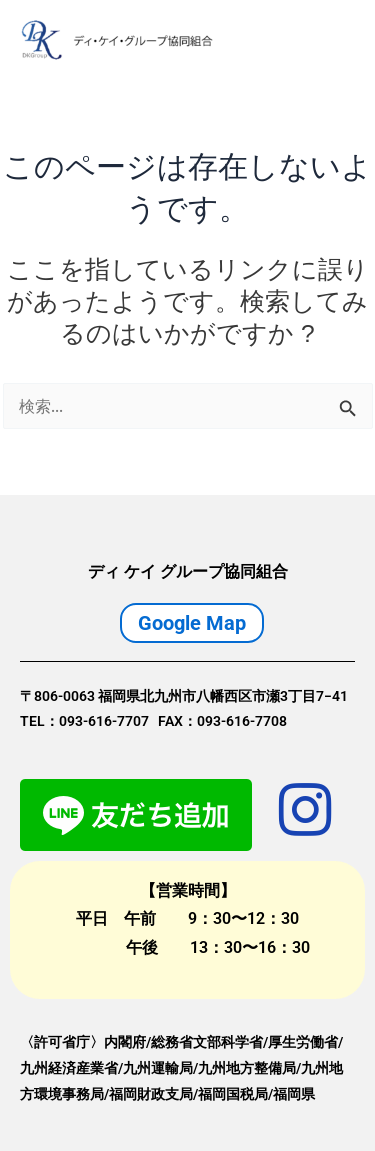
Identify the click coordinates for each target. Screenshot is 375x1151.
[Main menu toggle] (332, 40)
